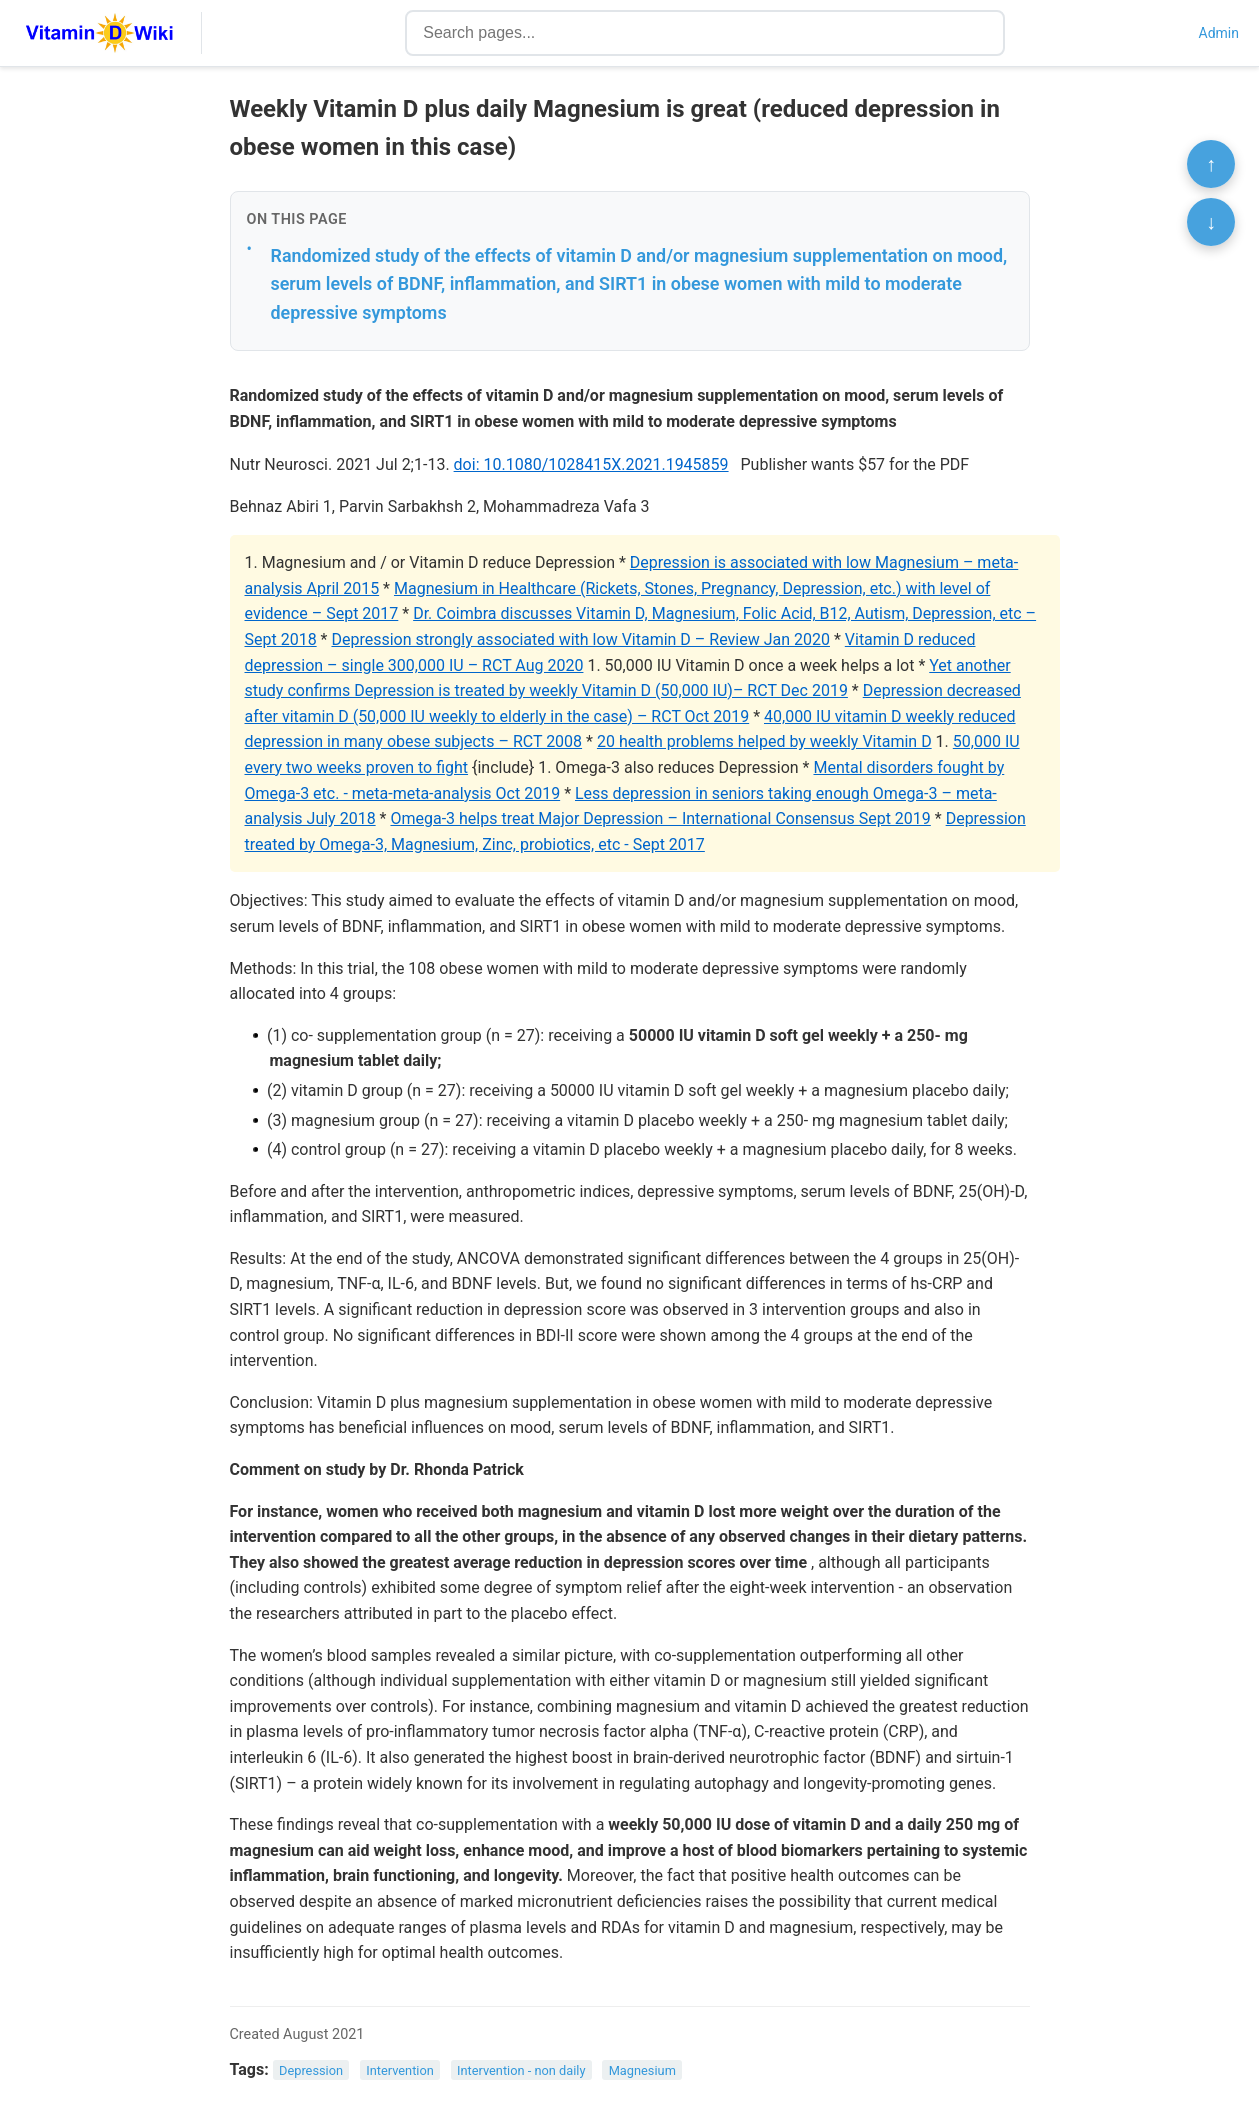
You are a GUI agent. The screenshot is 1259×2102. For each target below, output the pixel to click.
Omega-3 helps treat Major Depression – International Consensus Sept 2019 (660, 818)
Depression (311, 2070)
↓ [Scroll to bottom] (1211, 222)
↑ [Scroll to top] (1211, 164)
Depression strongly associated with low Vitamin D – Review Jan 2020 (580, 639)
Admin (1219, 33)
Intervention (400, 2070)
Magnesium (642, 2070)
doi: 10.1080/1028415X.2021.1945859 (591, 464)
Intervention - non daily (521, 2070)
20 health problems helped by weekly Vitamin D (764, 741)
